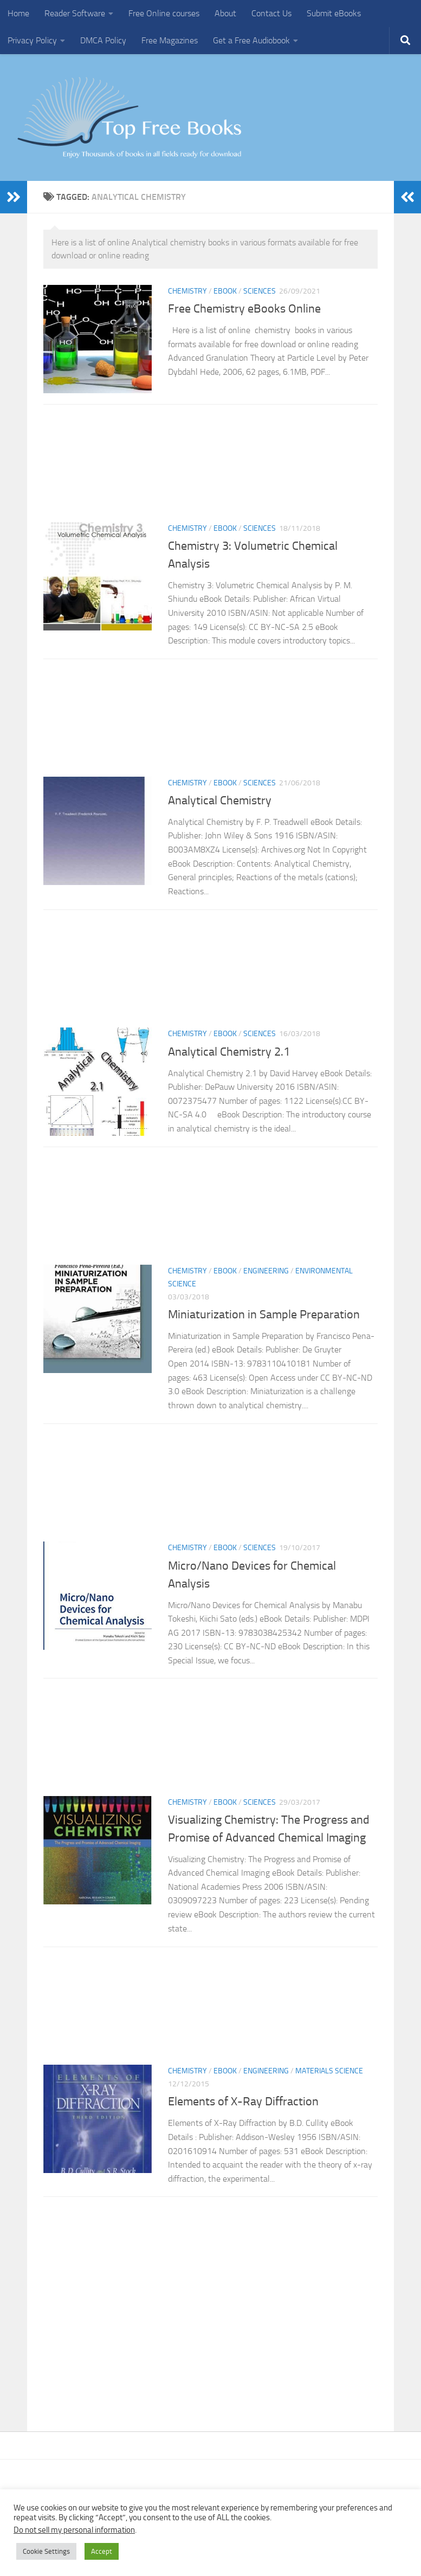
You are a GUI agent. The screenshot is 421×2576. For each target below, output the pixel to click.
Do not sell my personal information (74, 2530)
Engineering (266, 1271)
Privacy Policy (32, 40)
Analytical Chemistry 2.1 (229, 1051)
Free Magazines (169, 40)
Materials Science (329, 2071)
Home (18, 13)
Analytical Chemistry (219, 800)
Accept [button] (101, 2551)
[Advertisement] (210, 466)
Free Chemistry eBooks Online (244, 309)
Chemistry (187, 291)
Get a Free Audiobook (251, 40)
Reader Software (74, 13)
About (225, 13)
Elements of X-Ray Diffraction (243, 2101)
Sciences (259, 291)
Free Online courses (163, 13)
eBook (225, 291)
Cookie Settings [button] (46, 2551)
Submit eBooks (334, 13)
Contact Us (271, 13)
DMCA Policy (103, 40)
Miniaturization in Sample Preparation (265, 1314)
